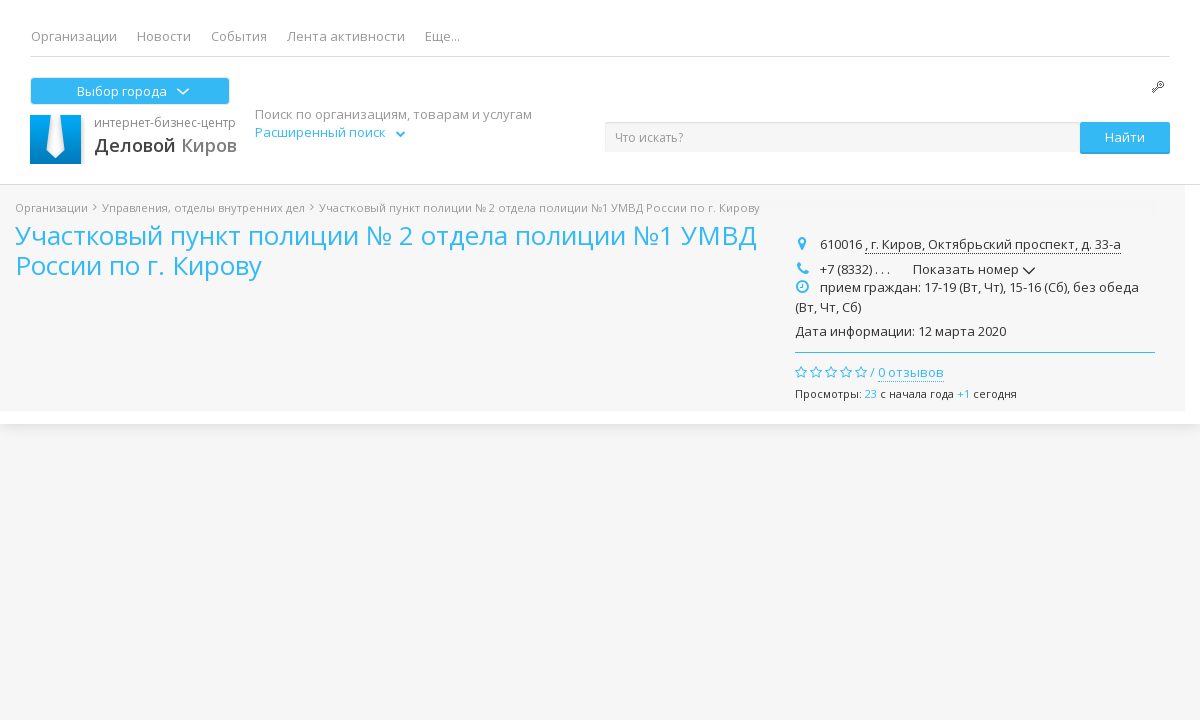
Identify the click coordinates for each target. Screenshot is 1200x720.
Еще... (442, 36)
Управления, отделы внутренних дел (203, 207)
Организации (74, 36)
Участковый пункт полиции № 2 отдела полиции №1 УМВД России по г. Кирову (386, 250)
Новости (164, 36)
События (239, 36)
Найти (1125, 137)
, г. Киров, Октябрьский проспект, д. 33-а (993, 244)
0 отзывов (911, 372)
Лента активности (346, 36)
